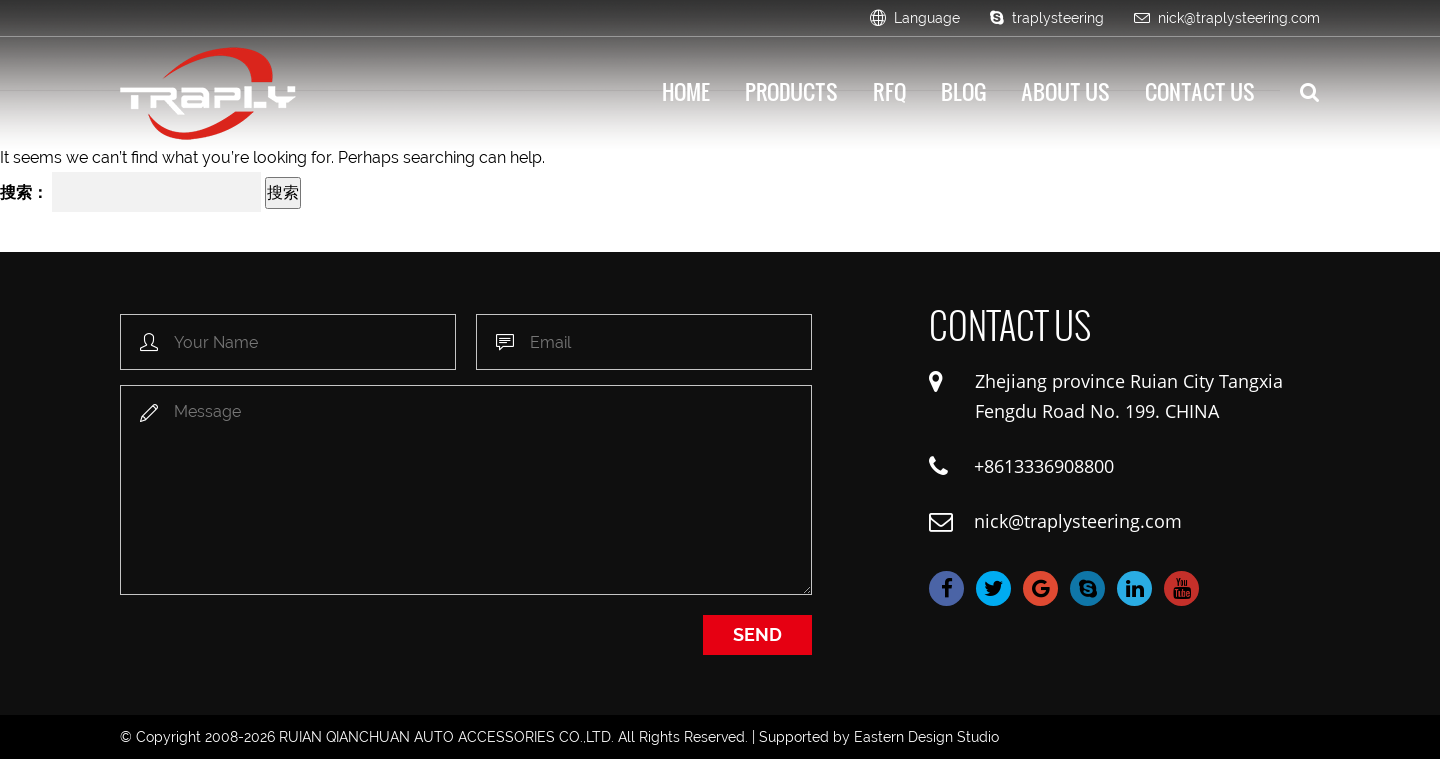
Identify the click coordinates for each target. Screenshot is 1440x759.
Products (791, 91)
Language (915, 18)
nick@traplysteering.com (1227, 18)
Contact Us (1200, 91)
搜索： (24, 192)
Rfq (889, 91)
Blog (963, 91)
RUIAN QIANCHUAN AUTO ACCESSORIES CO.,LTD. (446, 737)
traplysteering (1047, 18)
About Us (1065, 91)
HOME (686, 91)
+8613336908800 (1044, 466)
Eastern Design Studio (926, 737)
